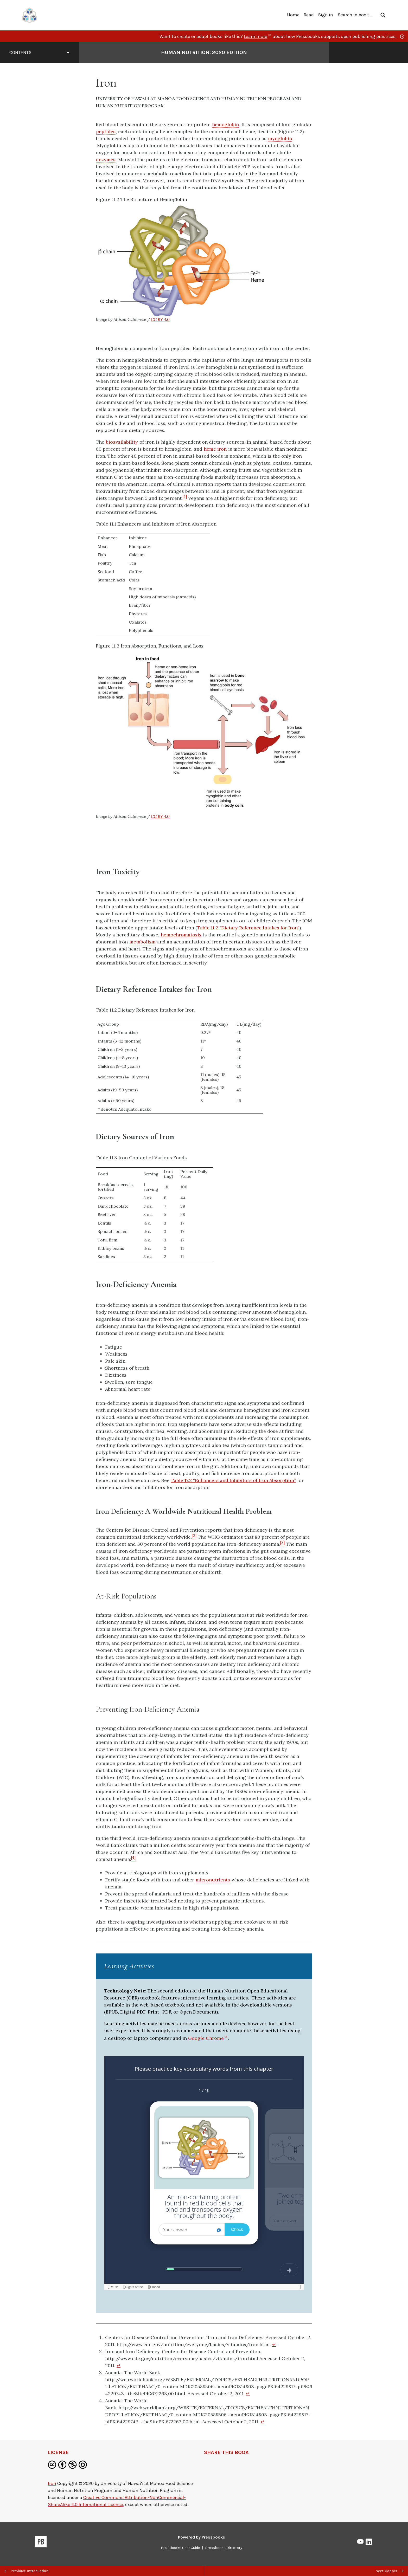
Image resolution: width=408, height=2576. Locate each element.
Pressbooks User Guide (180, 2548)
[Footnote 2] (194, 1537)
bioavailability (122, 442)
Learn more (258, 36)
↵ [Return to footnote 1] (274, 2344)
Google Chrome (208, 2038)
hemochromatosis (181, 935)
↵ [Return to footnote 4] (262, 2422)
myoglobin (280, 138)
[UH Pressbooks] (30, 14)
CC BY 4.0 (160, 319)
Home (293, 15)
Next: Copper (389, 2571)
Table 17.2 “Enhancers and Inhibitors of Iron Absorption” (233, 1480)
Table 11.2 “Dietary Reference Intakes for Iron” (248, 928)
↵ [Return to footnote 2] (118, 2365)
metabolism (142, 942)
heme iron (215, 449)
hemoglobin (225, 124)
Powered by (201, 2537)
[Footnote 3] (282, 1544)
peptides (106, 131)
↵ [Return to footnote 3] (248, 2394)
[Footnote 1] (185, 498)
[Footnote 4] (133, 1859)
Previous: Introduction (26, 2571)
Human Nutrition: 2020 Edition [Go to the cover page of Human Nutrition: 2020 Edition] (204, 52)
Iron (52, 2483)
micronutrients (213, 1880)
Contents (39, 52)
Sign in (325, 15)
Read (309, 15)
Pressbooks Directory (223, 2548)
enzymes (106, 160)
